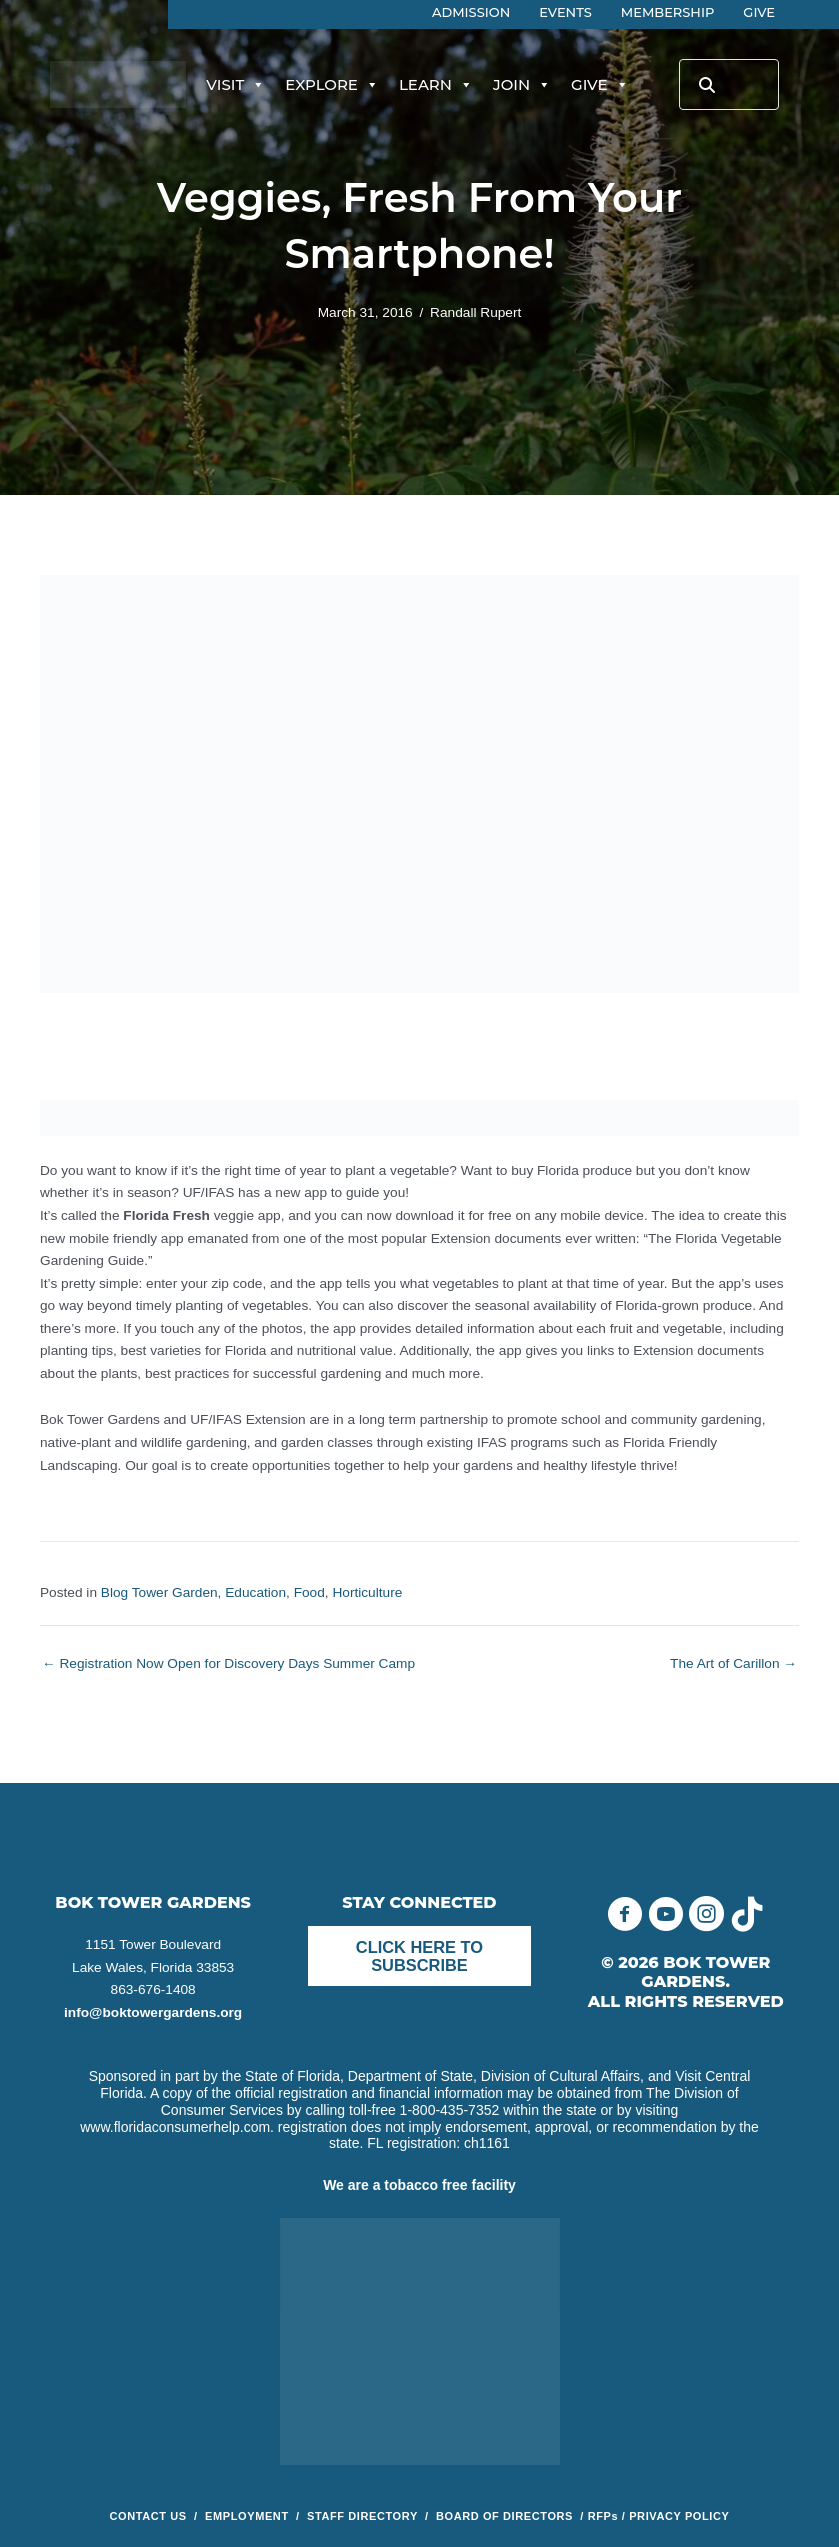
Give (759, 12)
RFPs (603, 2516)
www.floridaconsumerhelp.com (175, 2127)
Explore (332, 85)
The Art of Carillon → (733, 1664)
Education (255, 1592)
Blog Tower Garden (159, 1592)
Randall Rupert (475, 312)
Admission (471, 12)
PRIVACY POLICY (679, 2516)
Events (565, 12)
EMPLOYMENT (247, 2516)
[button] (624, 1913)
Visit (235, 85)
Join (522, 85)
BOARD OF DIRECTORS (506, 2516)
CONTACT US (148, 2516)
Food (309, 1592)
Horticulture (367, 1592)
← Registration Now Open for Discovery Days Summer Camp (228, 1664)
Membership (668, 12)
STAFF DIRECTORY (362, 2516)
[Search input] (729, 84)
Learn (436, 85)
